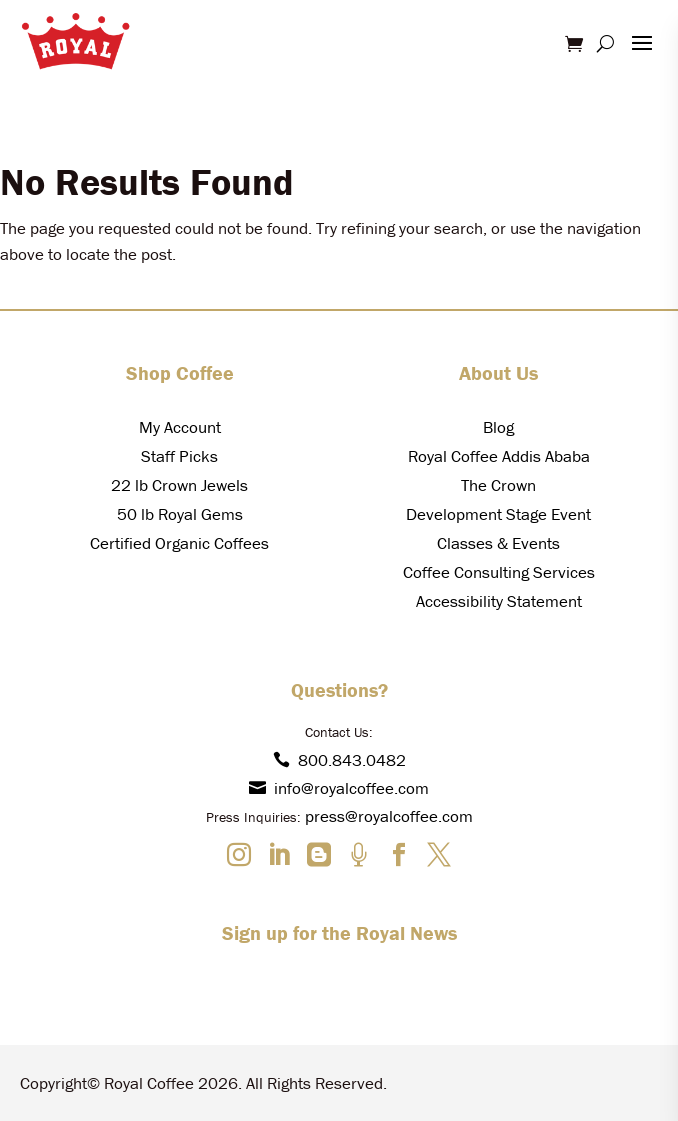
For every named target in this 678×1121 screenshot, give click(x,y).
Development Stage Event (498, 514)
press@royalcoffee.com (389, 816)
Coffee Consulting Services (499, 572)
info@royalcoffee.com (339, 788)
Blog (498, 427)
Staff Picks (179, 456)
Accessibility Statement (499, 601)
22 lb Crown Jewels (179, 485)
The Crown (498, 485)
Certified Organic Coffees (179, 543)
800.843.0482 (339, 760)
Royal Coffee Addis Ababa (499, 456)
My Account (180, 427)
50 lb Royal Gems (180, 514)
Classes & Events (498, 543)
